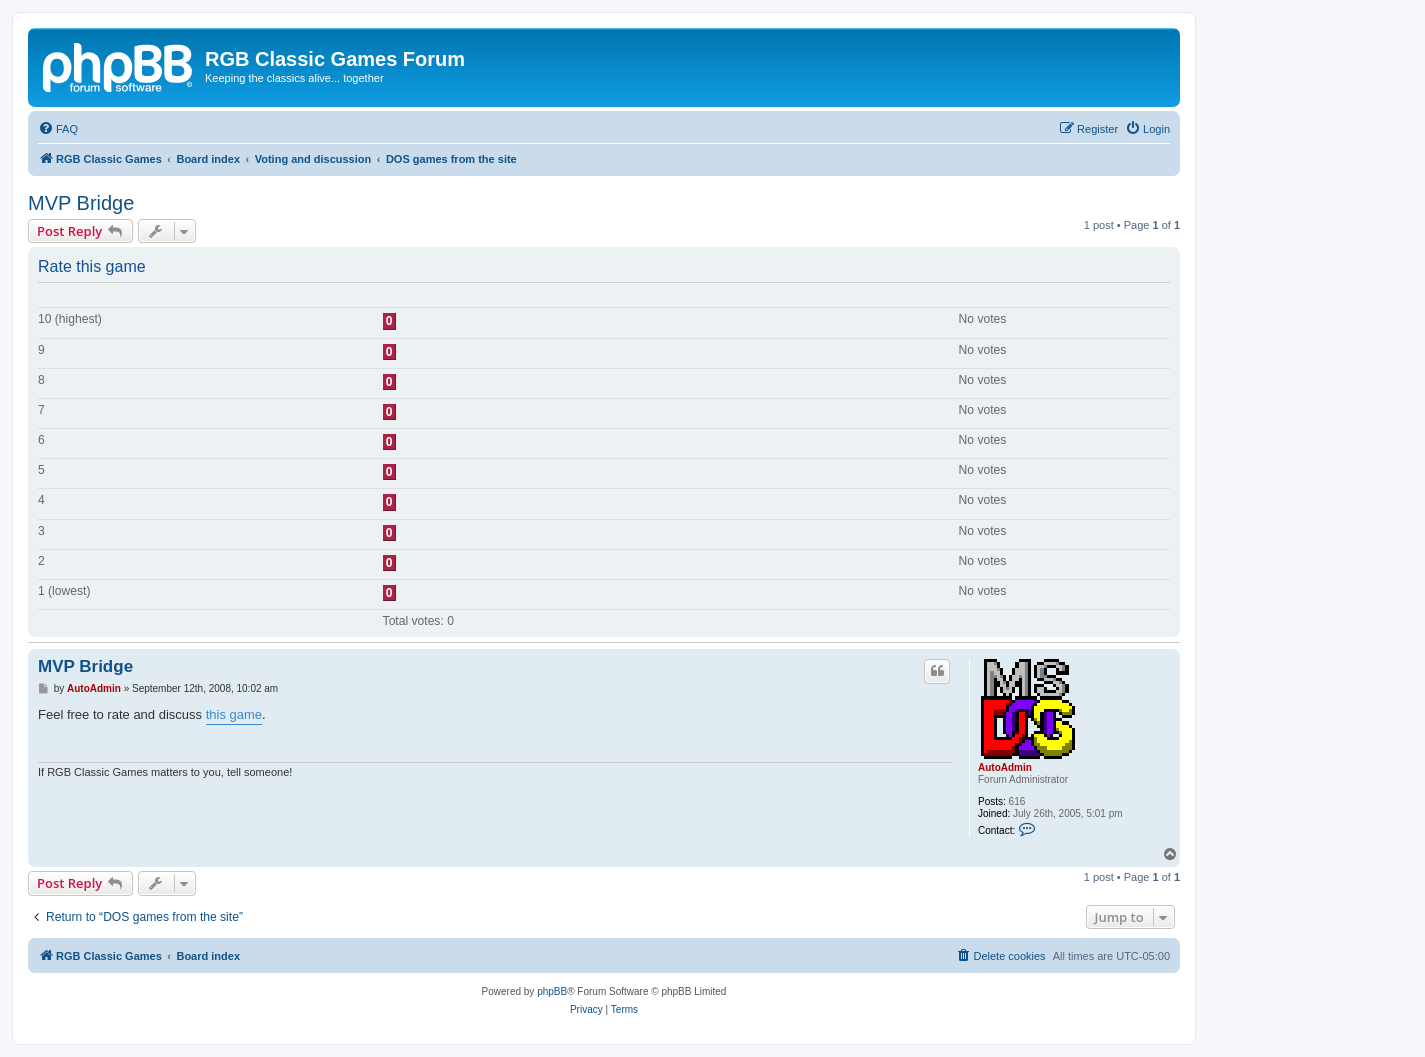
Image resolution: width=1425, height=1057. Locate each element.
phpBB (552, 991)
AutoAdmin (1005, 767)
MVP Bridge (81, 203)
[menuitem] (58, 129)
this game (234, 714)
